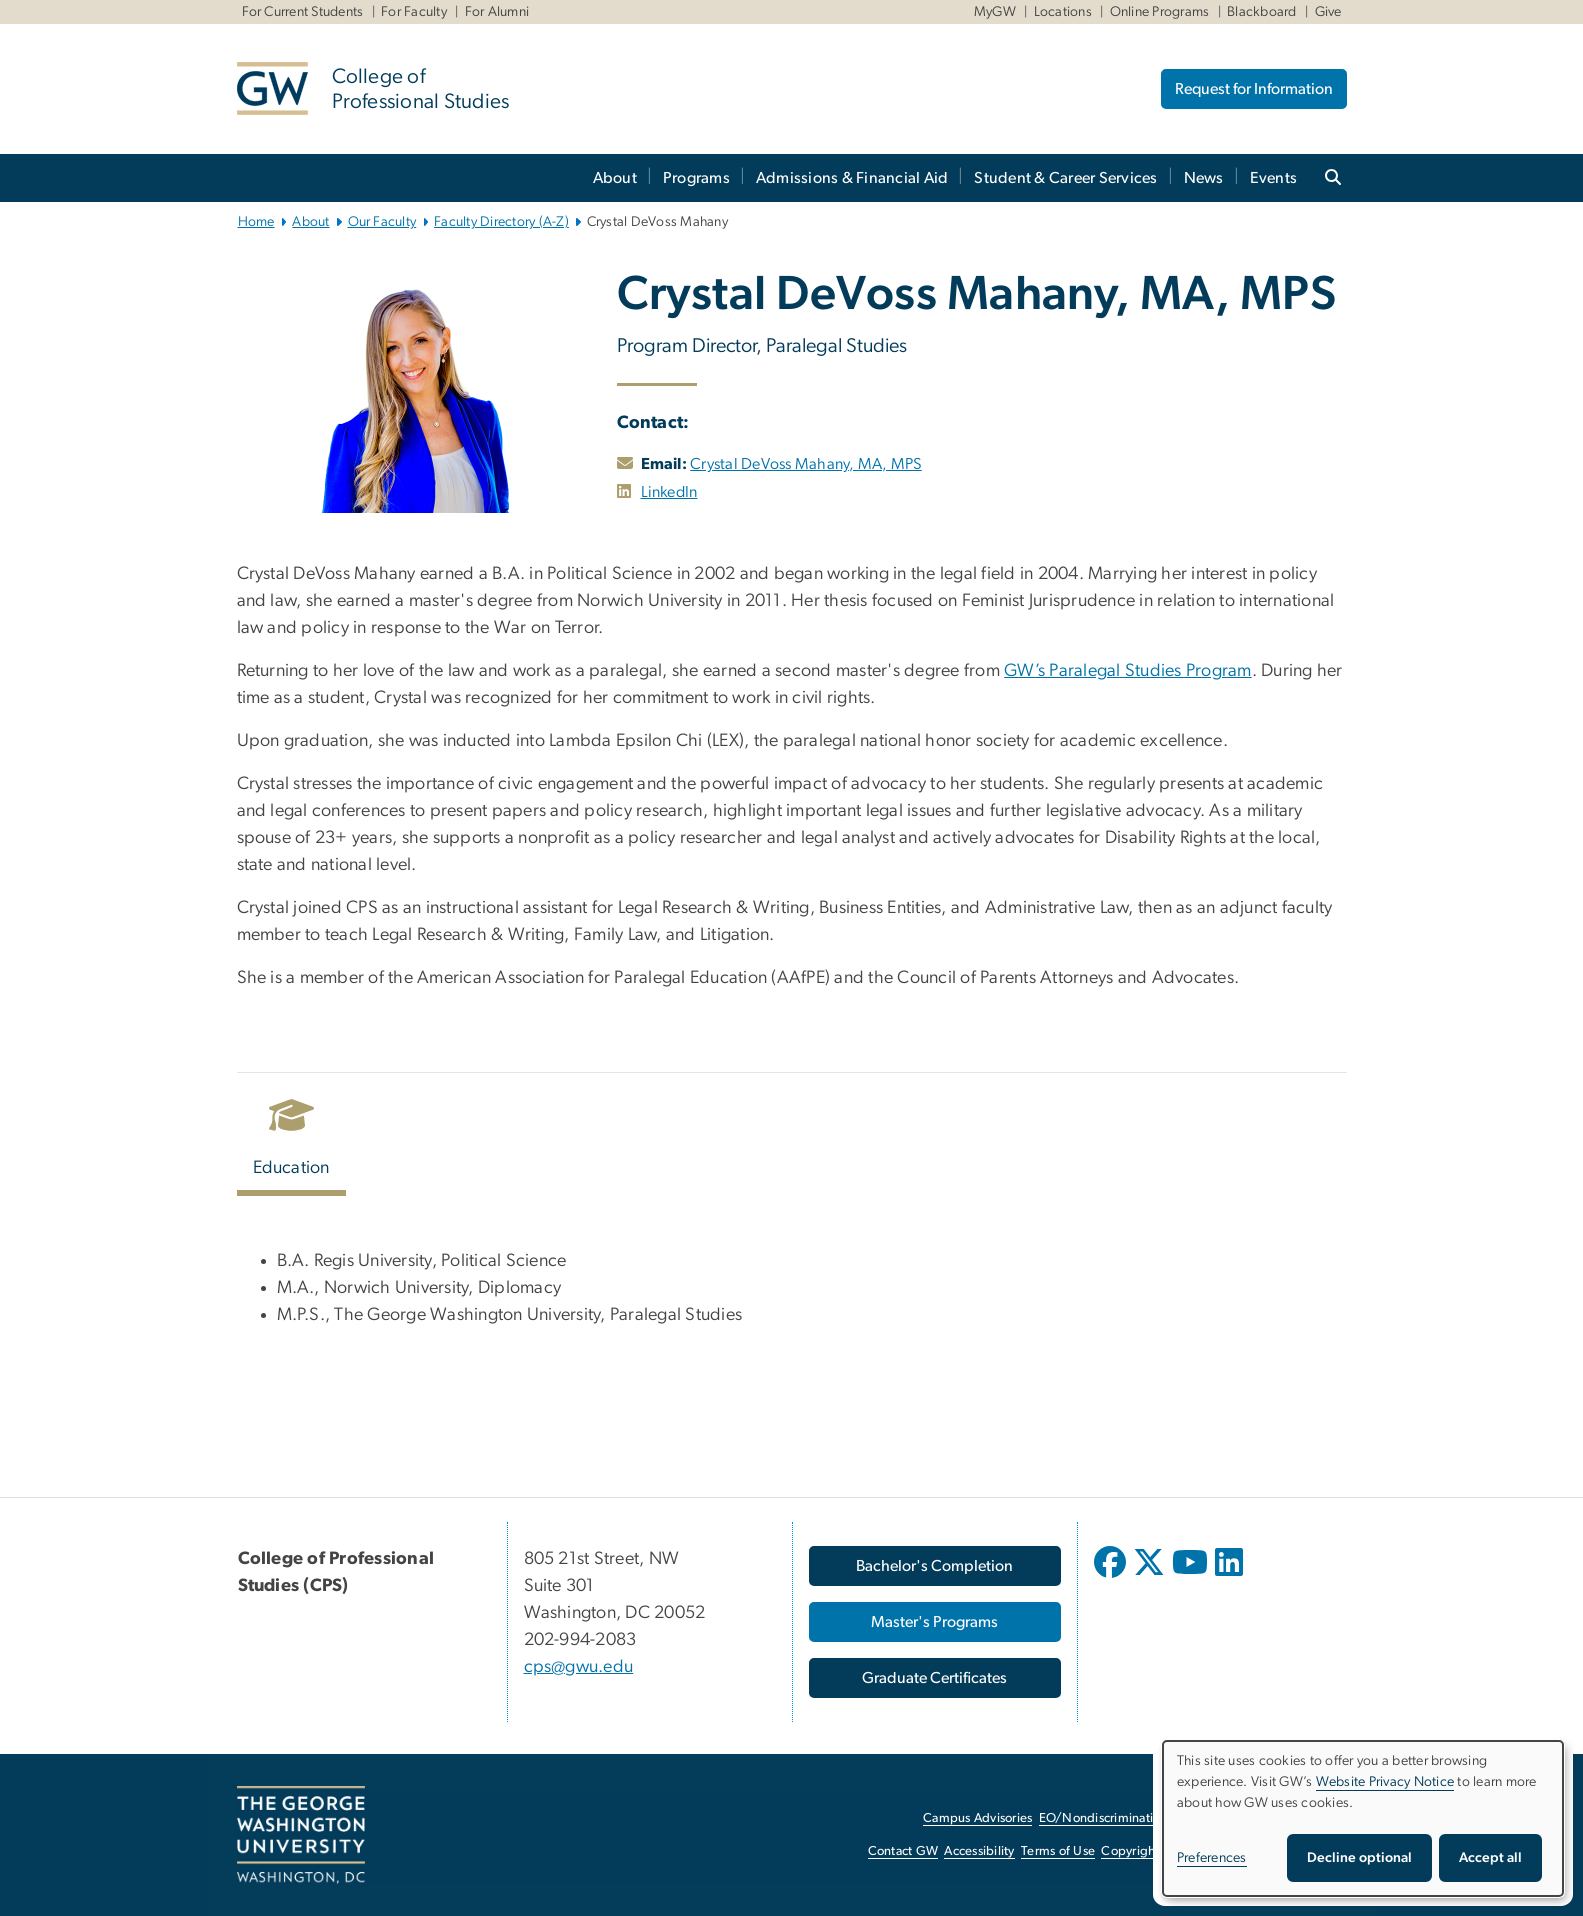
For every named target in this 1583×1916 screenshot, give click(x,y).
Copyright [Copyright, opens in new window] (1130, 1851)
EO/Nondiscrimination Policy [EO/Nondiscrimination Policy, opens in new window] (1122, 1818)
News (1204, 178)
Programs (696, 178)
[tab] (292, 1142)
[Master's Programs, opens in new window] (935, 1622)
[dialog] (1363, 1818)
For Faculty (414, 12)
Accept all (1490, 1858)
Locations (1063, 12)
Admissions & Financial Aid (852, 178)
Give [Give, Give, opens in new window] (1328, 12)
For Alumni (497, 12)
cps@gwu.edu (579, 1667)
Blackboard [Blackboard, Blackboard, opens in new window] (1262, 12)
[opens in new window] (625, 492)
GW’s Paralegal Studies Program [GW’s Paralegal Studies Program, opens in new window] (1128, 671)
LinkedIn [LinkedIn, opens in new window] (669, 492)
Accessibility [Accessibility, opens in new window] (979, 1851)
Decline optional (1359, 1858)
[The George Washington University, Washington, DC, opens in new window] (301, 1835)
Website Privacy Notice (1385, 1782)
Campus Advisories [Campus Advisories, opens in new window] (977, 1818)
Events (1274, 178)
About (615, 178)
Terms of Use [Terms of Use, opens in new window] (1058, 1851)
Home (256, 222)
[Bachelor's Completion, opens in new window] (935, 1566)
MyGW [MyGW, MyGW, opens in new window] (995, 12)
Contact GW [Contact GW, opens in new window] (903, 1851)
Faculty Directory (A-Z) (501, 222)
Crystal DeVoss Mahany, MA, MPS (806, 464)
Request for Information (1254, 89)
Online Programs (1160, 12)
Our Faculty (382, 222)
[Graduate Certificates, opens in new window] (935, 1678)
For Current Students (303, 12)
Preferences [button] (1212, 1858)
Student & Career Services (1065, 178)
